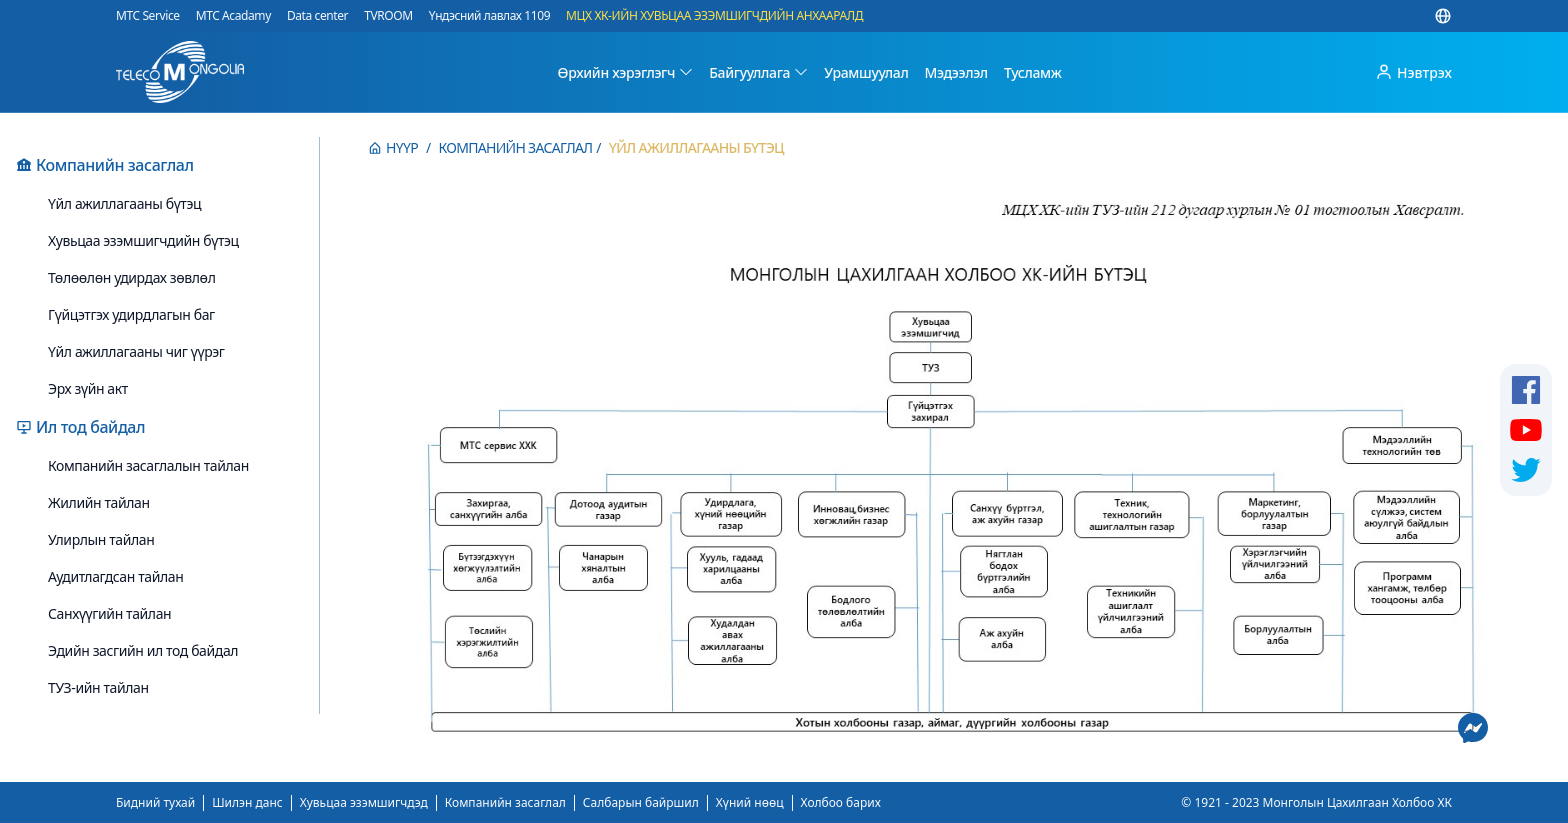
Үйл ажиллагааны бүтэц (124, 203)
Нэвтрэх (1413, 72)
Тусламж (1033, 72)
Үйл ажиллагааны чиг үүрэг (136, 351)
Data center (317, 16)
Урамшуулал (866, 72)
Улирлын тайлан (101, 539)
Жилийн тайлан (99, 502)
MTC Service (148, 16)
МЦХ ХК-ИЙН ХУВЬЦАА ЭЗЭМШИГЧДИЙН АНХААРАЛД (714, 16)
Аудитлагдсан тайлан (115, 576)
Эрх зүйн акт (88, 388)
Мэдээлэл (955, 72)
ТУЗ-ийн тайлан (98, 687)
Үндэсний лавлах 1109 (489, 16)
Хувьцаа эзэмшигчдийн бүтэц (143, 240)
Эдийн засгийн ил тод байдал (143, 650)
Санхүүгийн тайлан (109, 613)
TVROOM (388, 16)
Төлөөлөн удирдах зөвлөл (131, 277)
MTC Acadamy (233, 16)
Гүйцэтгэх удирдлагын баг (131, 314)
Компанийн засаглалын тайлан (148, 465)
